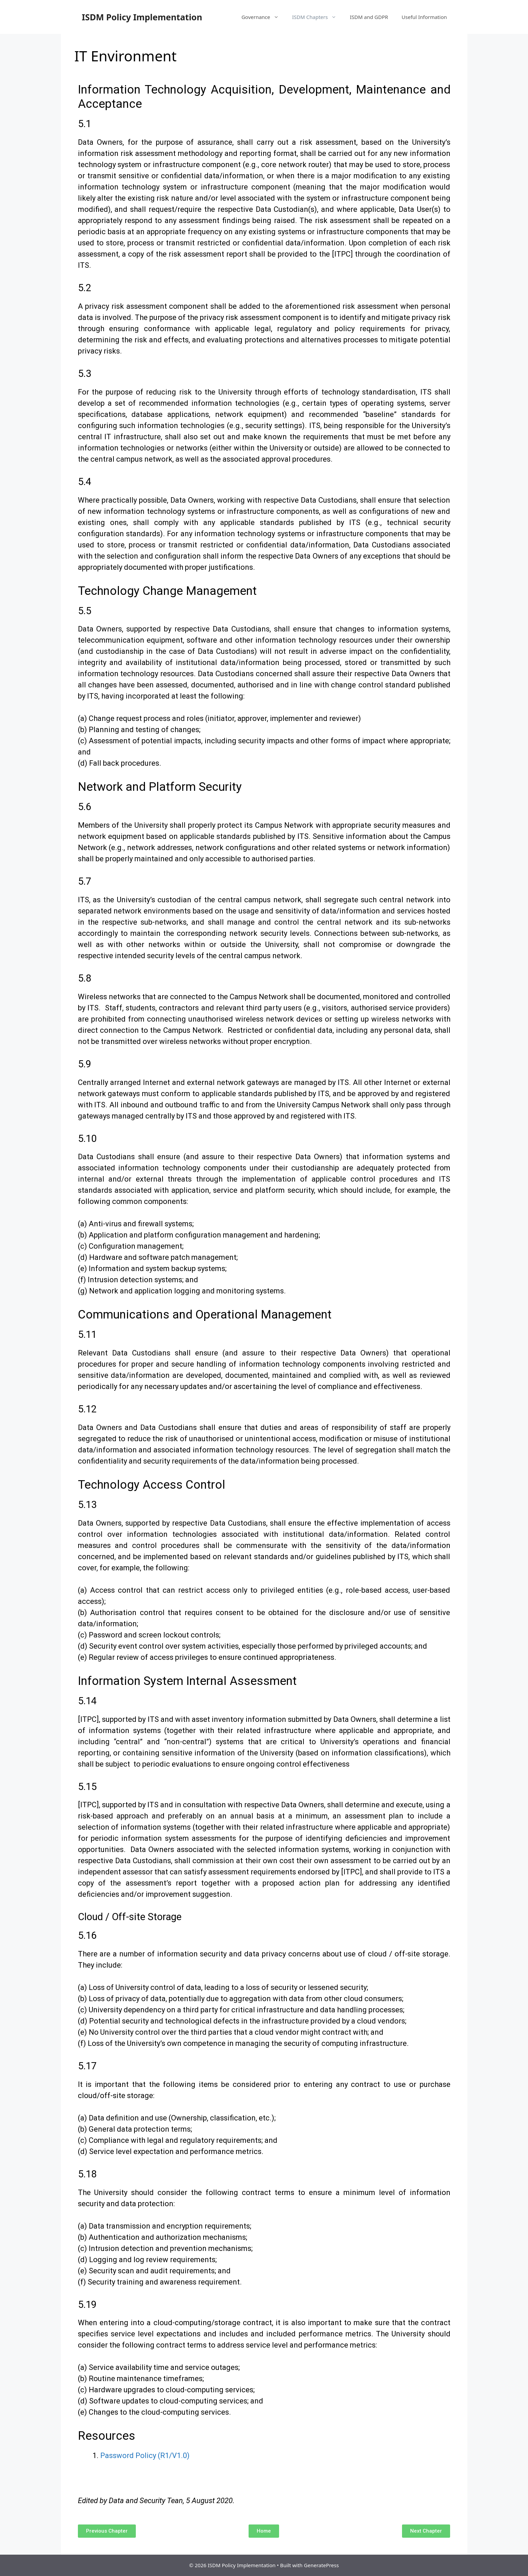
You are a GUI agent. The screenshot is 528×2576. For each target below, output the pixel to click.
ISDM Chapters (317, 17)
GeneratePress (321, 2565)
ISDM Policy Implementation (142, 17)
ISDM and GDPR (369, 17)
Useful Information (424, 17)
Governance (263, 17)
